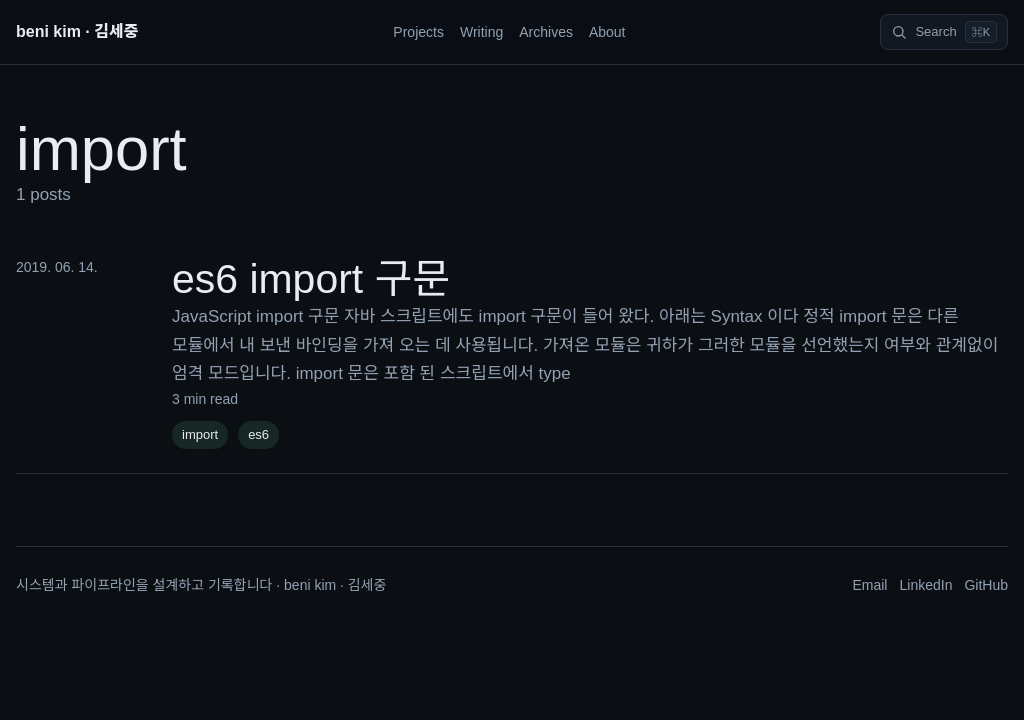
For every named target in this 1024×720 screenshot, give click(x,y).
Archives (546, 32)
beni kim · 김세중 (77, 31)
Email (869, 585)
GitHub (986, 585)
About (607, 32)
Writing (481, 32)
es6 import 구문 (311, 279)
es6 (258, 434)
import (200, 434)
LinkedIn (925, 585)
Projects (418, 32)
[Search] (944, 32)
